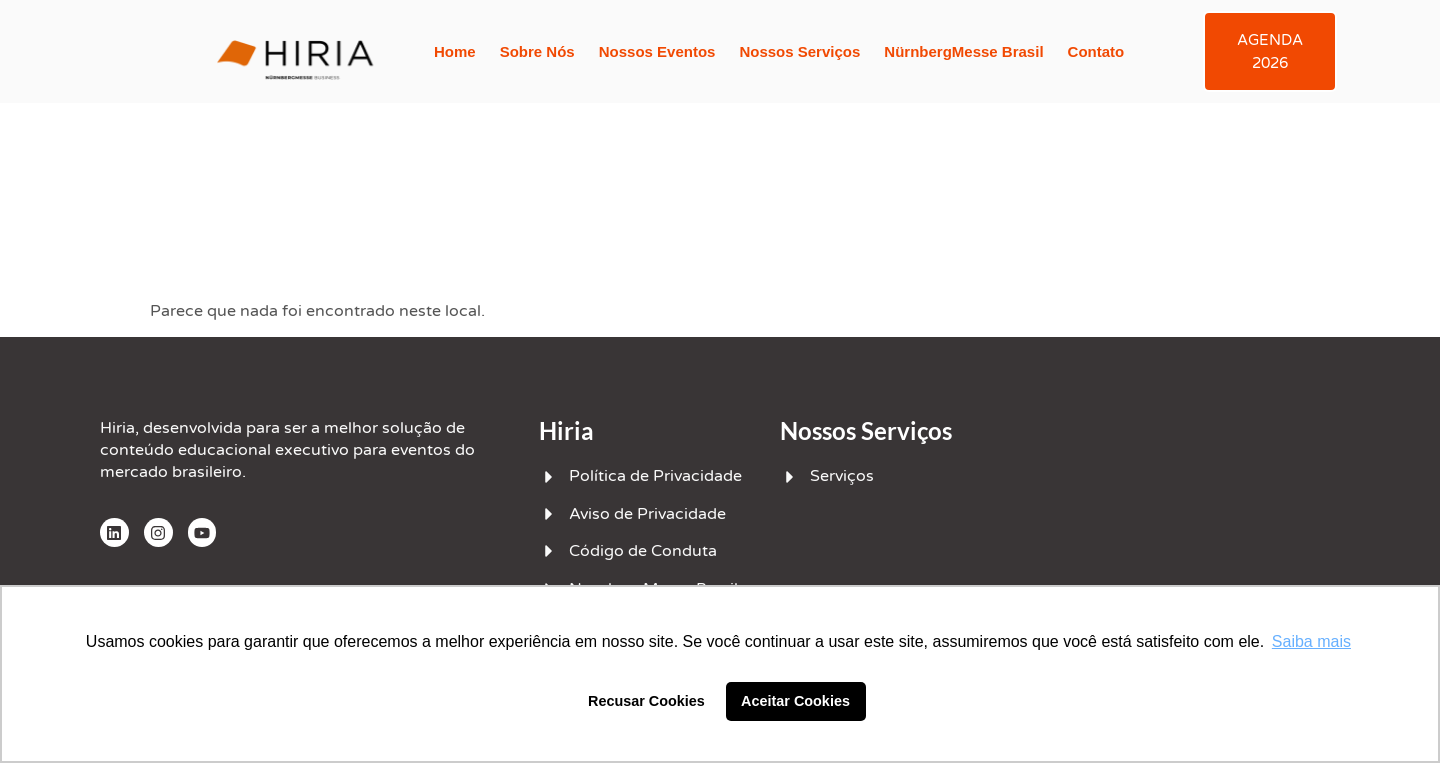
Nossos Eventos (657, 51)
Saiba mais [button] (1311, 641)
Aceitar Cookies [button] (795, 701)
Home (455, 51)
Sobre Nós (537, 51)
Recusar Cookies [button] (646, 701)
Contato (1095, 51)
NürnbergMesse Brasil (963, 51)
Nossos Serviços (799, 51)
